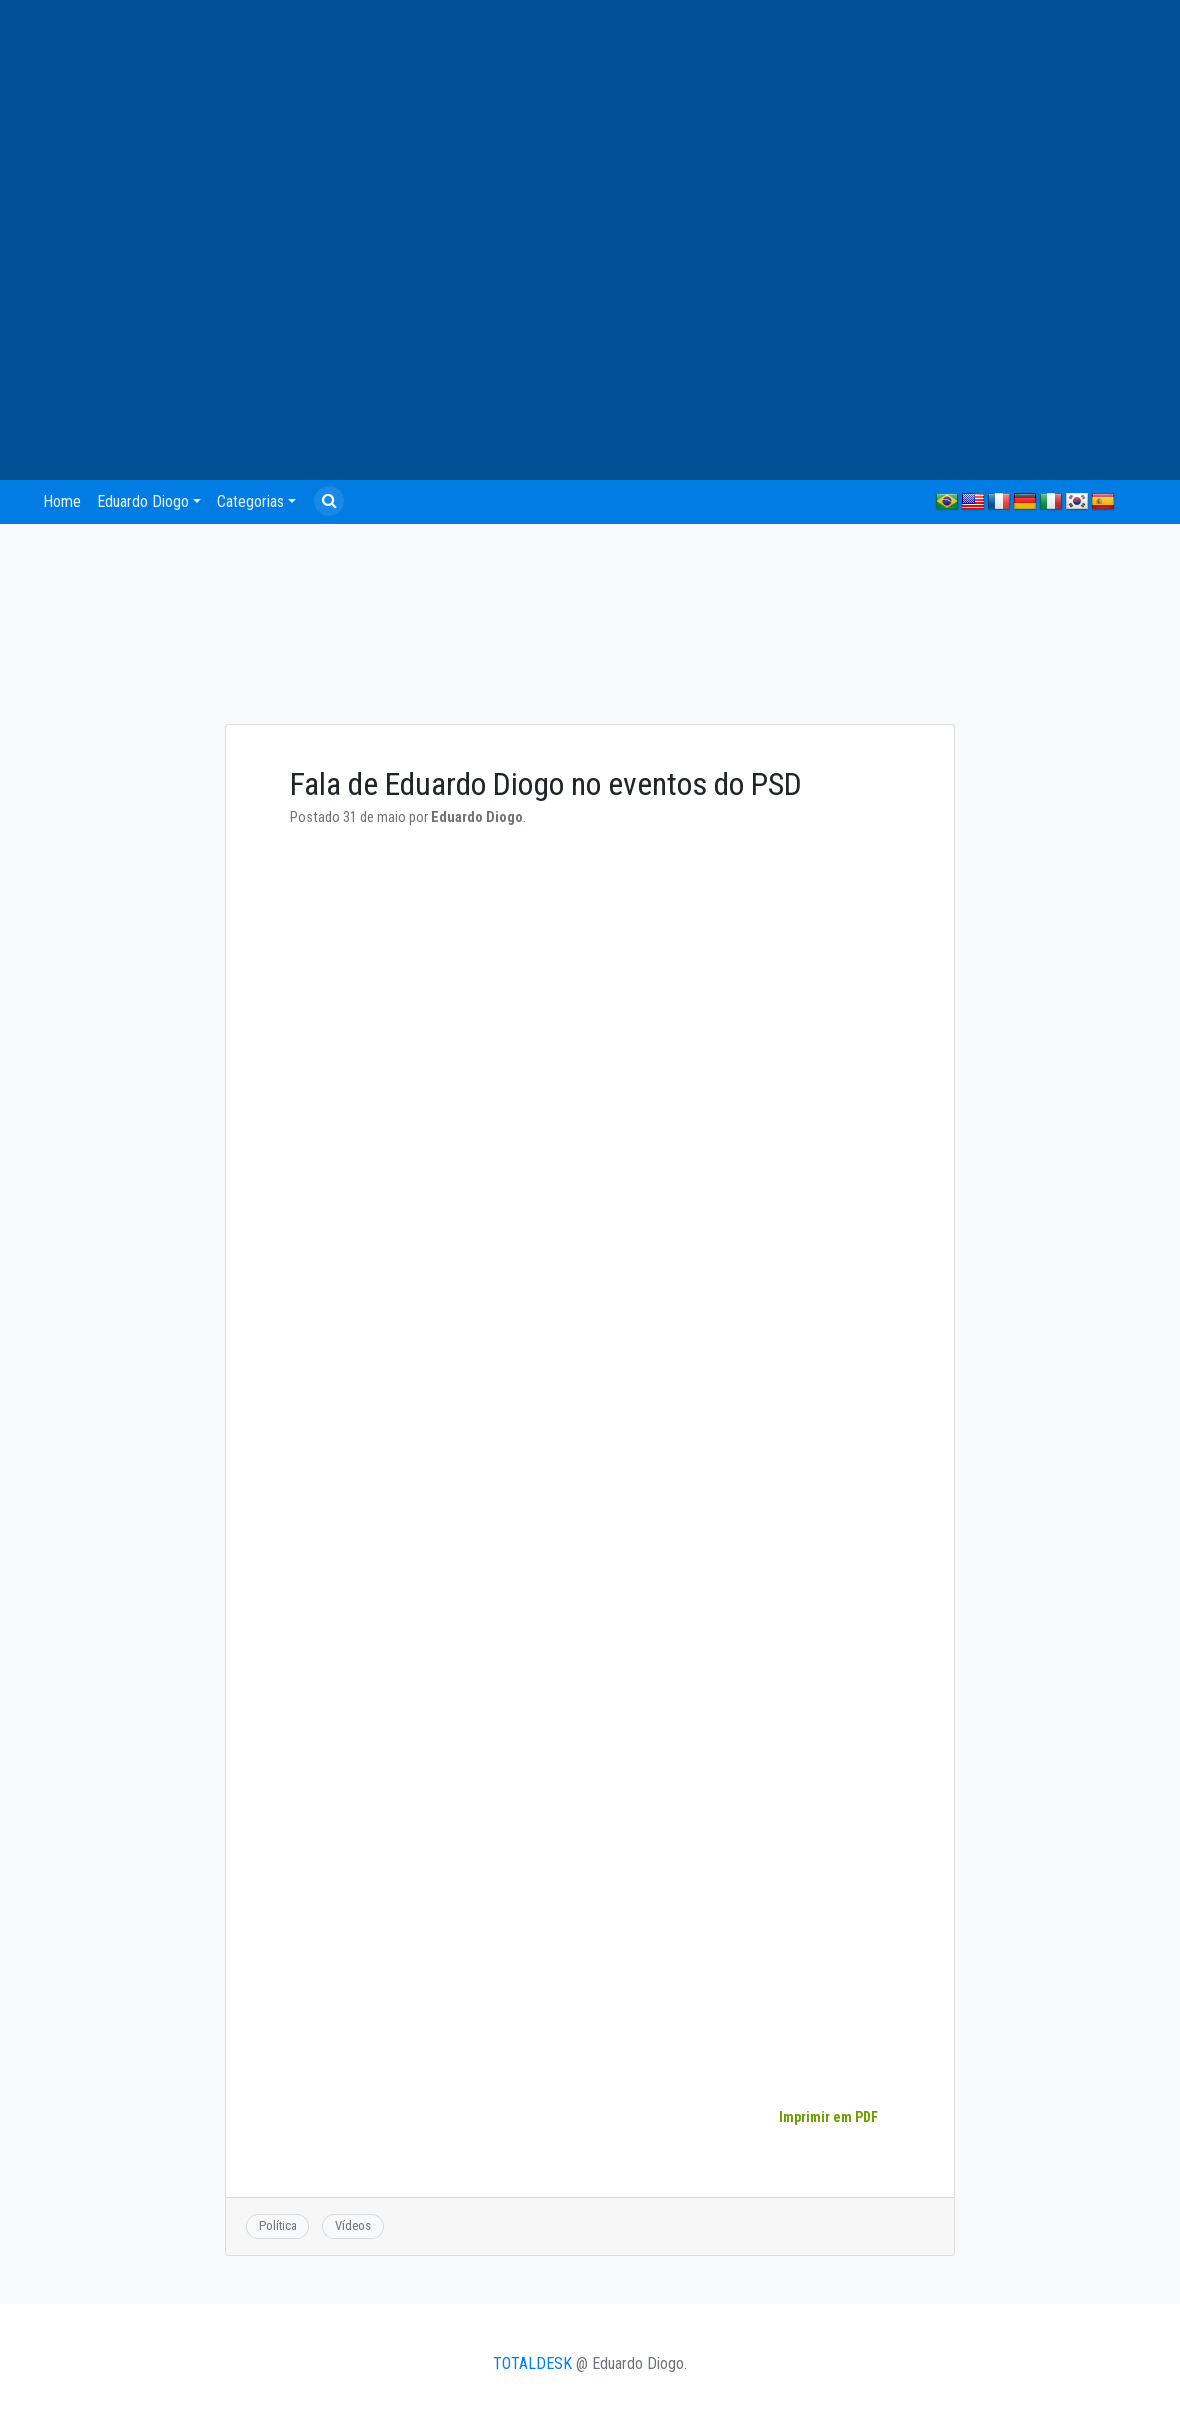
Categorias (250, 501)
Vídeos (353, 2225)
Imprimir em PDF (828, 2117)
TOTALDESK (532, 2363)
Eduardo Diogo (143, 501)
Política (278, 2225)
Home (62, 501)
